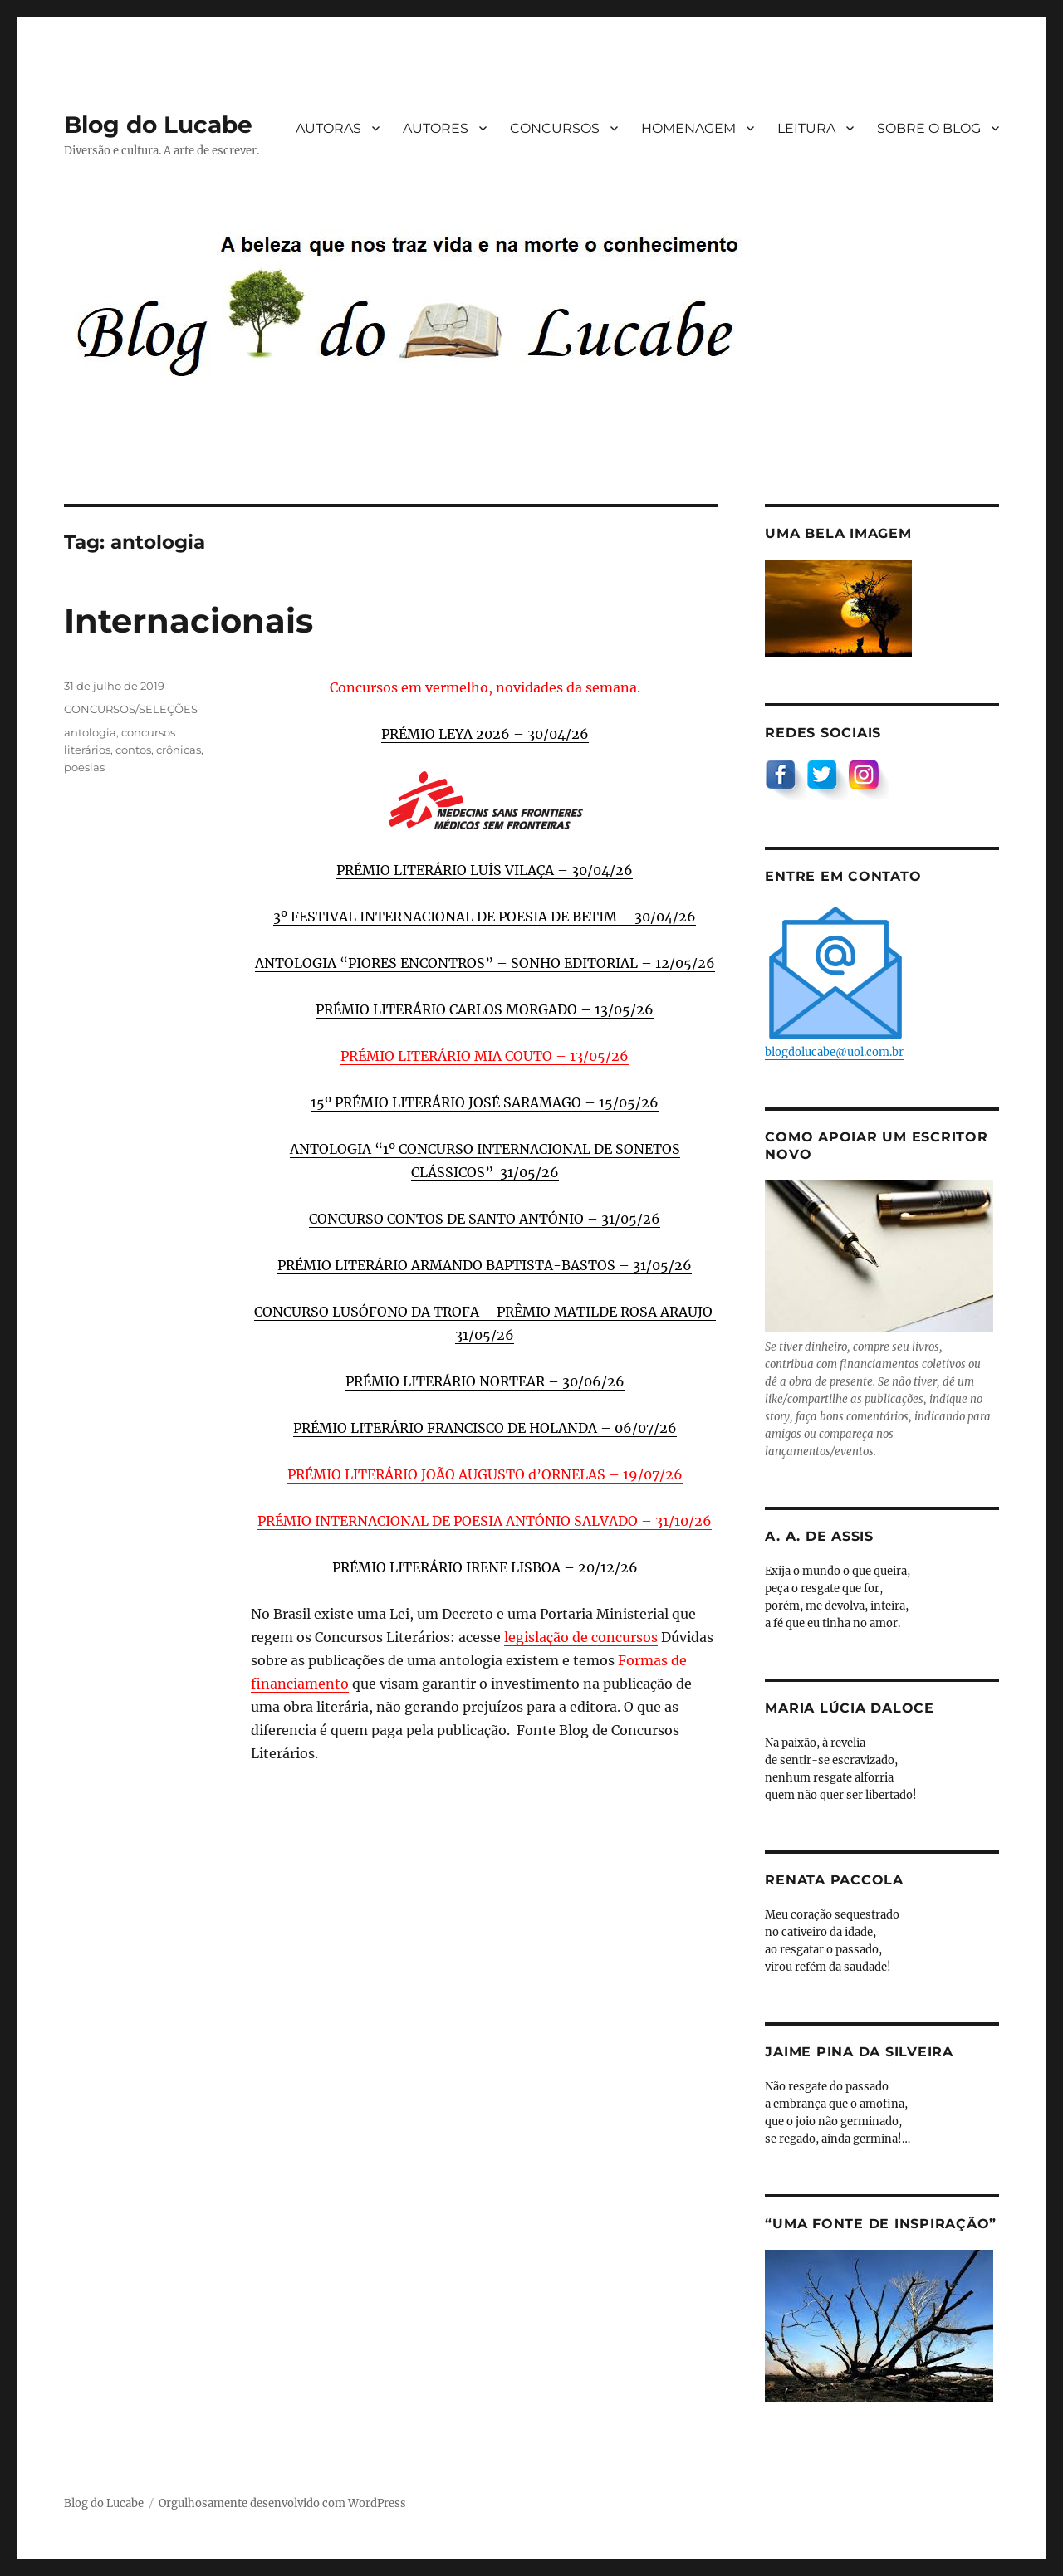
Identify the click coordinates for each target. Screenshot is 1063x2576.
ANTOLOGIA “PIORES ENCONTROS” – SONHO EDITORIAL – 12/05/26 (485, 963)
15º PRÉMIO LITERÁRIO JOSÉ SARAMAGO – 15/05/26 (485, 1102)
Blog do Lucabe (158, 124)
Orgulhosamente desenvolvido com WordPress (282, 2503)
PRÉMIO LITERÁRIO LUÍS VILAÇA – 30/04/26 (484, 870)
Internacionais (188, 620)
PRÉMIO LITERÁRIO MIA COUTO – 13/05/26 (484, 1056)
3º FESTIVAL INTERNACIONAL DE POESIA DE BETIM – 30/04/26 (484, 916)
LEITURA (806, 128)
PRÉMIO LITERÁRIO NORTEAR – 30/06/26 (485, 1381)
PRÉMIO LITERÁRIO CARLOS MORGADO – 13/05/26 (485, 1009)
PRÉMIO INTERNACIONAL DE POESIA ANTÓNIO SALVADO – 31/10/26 (484, 1521)
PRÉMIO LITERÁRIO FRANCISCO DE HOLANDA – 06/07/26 (485, 1428)
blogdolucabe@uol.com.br (835, 980)
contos (133, 749)
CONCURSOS (555, 128)
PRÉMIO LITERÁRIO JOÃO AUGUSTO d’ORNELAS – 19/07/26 (485, 1474)
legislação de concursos (581, 1637)
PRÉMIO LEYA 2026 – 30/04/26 (485, 734)
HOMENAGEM (688, 128)
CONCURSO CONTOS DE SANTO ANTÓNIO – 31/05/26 (484, 1218)
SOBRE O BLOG (929, 128)
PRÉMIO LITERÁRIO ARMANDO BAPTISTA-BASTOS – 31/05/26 (484, 1265)
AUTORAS (328, 128)
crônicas (178, 749)
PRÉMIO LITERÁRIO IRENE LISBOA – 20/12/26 (485, 1567)
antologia (90, 732)
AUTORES (435, 128)
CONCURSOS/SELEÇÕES (131, 709)
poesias (84, 767)
